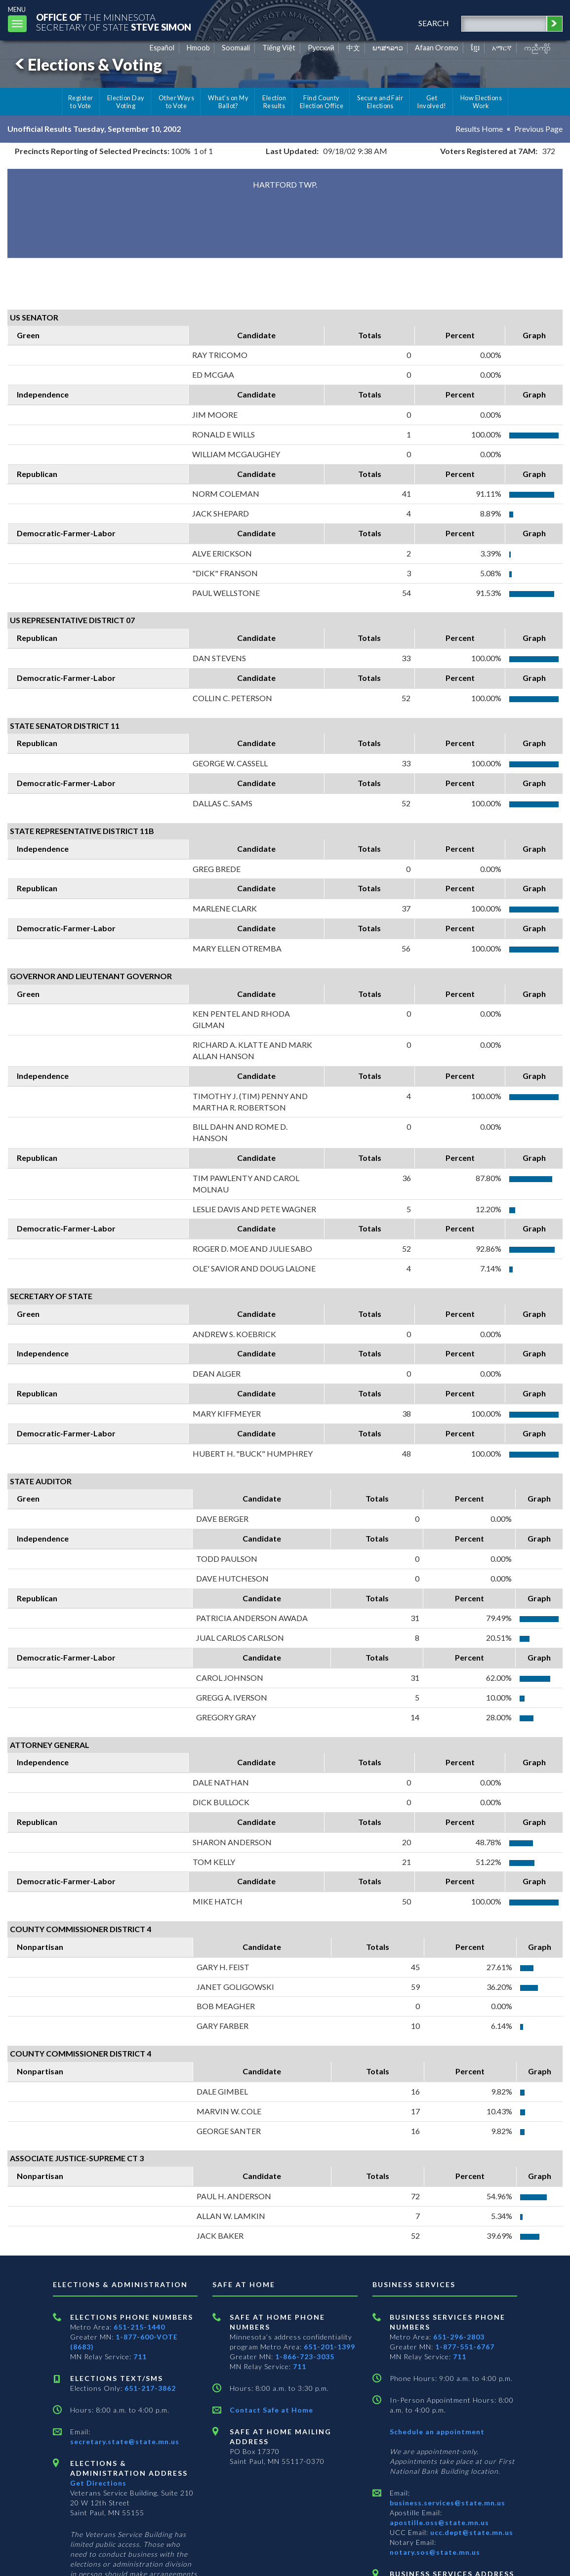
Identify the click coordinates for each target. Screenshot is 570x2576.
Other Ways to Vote (177, 102)
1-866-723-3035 (304, 2356)
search (433, 23)
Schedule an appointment (437, 2431)
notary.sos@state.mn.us (435, 2552)
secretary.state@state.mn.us (124, 2441)
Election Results (274, 102)
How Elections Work (481, 102)
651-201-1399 (329, 2346)
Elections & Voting (87, 64)
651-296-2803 (459, 2337)
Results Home (479, 128)
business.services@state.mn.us (447, 2502)
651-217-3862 (150, 2388)
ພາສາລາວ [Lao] (387, 47)
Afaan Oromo (436, 47)
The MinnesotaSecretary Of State (113, 22)
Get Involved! (431, 102)
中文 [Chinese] (353, 47)
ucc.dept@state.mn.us (470, 2532)
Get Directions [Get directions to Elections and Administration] (98, 2483)
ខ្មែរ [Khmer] (475, 47)
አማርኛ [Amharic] (502, 47)
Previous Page (538, 128)
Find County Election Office (321, 102)
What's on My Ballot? (228, 102)
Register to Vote (80, 102)
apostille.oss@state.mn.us (439, 2522)
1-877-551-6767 (464, 2346)
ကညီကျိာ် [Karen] (537, 47)
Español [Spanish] (162, 47)
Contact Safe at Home (271, 2410)
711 (140, 2356)
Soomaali (236, 47)
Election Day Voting (126, 102)
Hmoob (198, 47)
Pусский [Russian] (321, 47)
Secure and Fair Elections (380, 102)
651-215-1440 (139, 2327)
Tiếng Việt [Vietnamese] (278, 47)
